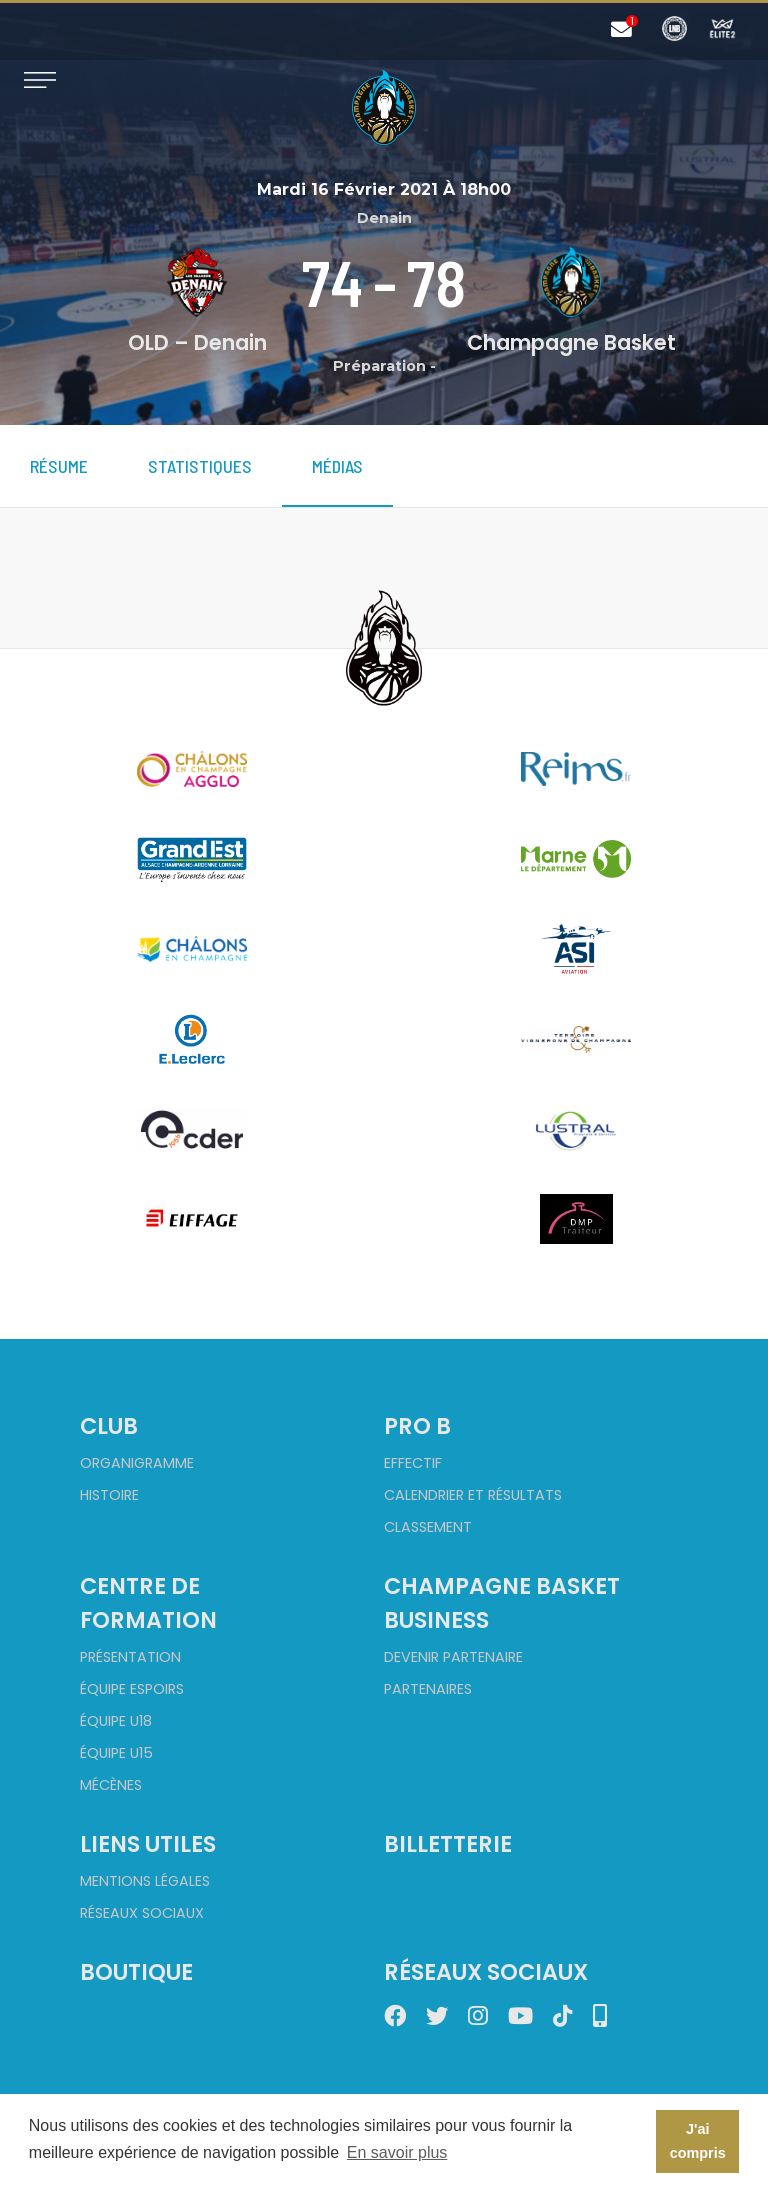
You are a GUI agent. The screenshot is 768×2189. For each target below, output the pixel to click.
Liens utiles (148, 1844)
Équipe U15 (116, 1753)
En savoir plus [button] (397, 2152)
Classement (428, 1527)
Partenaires (428, 1689)
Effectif (413, 1463)
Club (109, 1426)
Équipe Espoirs (132, 1689)
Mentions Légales (145, 1881)
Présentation (130, 1657)
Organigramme (137, 1463)
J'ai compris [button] (698, 2141)
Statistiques (200, 466)
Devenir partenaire (453, 1657)
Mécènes (111, 1785)
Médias (337, 466)
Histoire (109, 1495)
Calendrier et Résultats (473, 1495)
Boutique (136, 1972)
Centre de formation (148, 1603)
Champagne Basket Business (502, 1603)
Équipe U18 (116, 1721)
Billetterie (448, 1844)
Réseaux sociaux (142, 1913)
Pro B (417, 1426)
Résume (59, 466)
